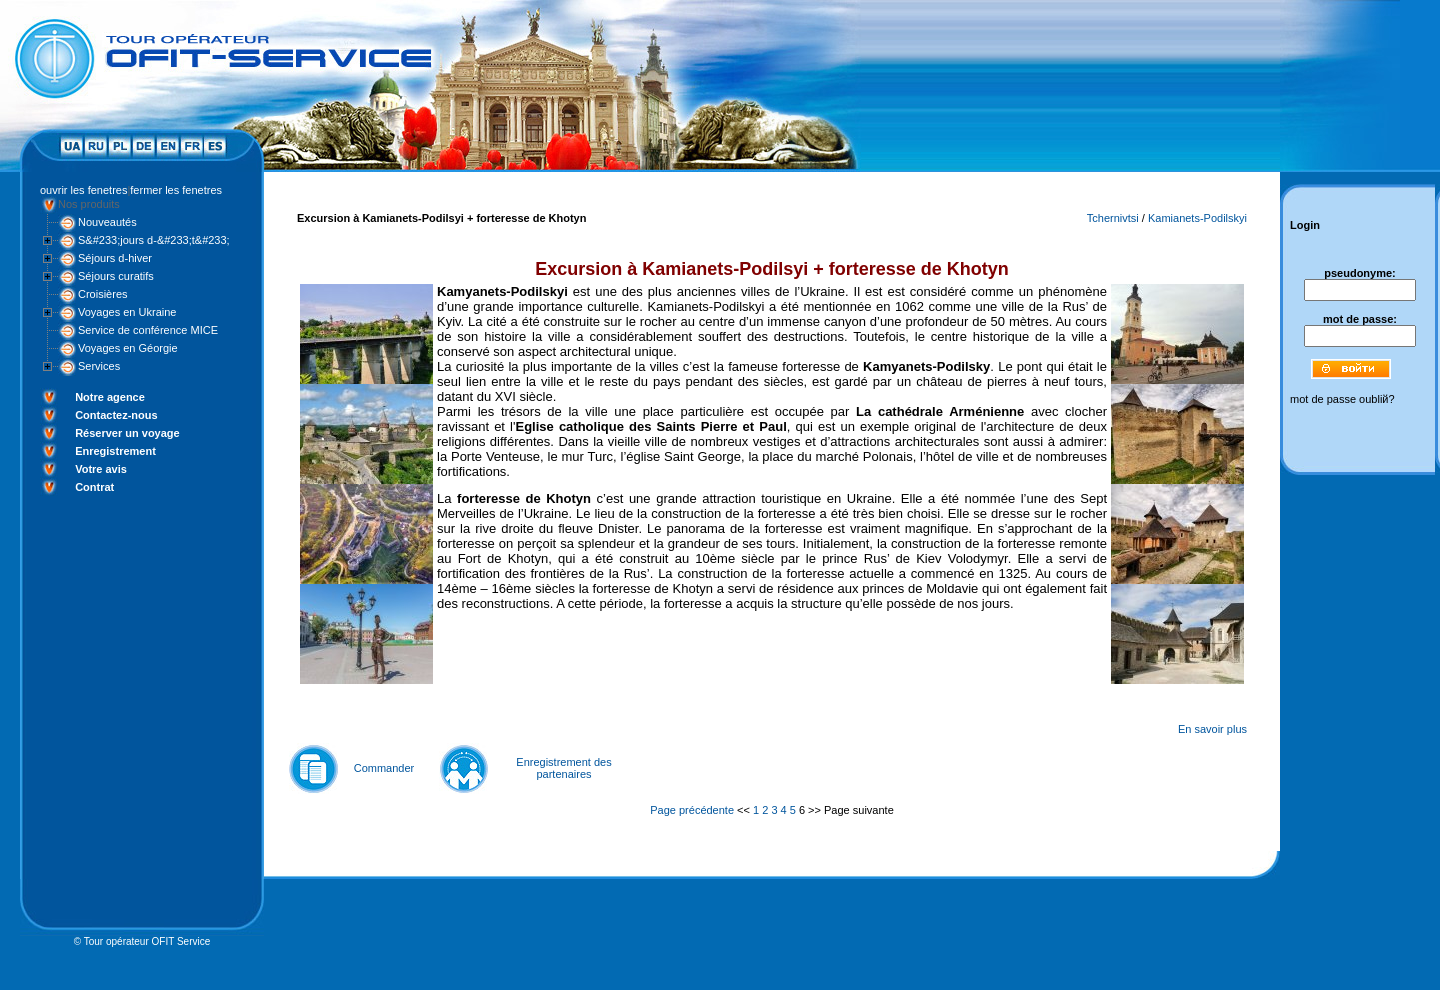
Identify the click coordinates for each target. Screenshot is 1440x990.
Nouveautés (107, 222)
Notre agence (110, 397)
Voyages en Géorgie (128, 348)
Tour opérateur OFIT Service (147, 941)
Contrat (94, 487)
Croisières (103, 294)
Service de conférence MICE (148, 330)
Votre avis (101, 469)
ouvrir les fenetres (83, 190)
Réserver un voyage (127, 433)
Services (99, 366)
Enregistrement (115, 451)
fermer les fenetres (176, 190)
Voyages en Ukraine (127, 312)
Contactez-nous (116, 415)
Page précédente (692, 810)
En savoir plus (1212, 729)
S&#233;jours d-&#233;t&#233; (154, 240)
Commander (384, 768)
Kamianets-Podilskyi (1197, 218)
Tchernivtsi (1113, 218)
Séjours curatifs (116, 276)
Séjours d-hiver (115, 258)
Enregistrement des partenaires (563, 768)
